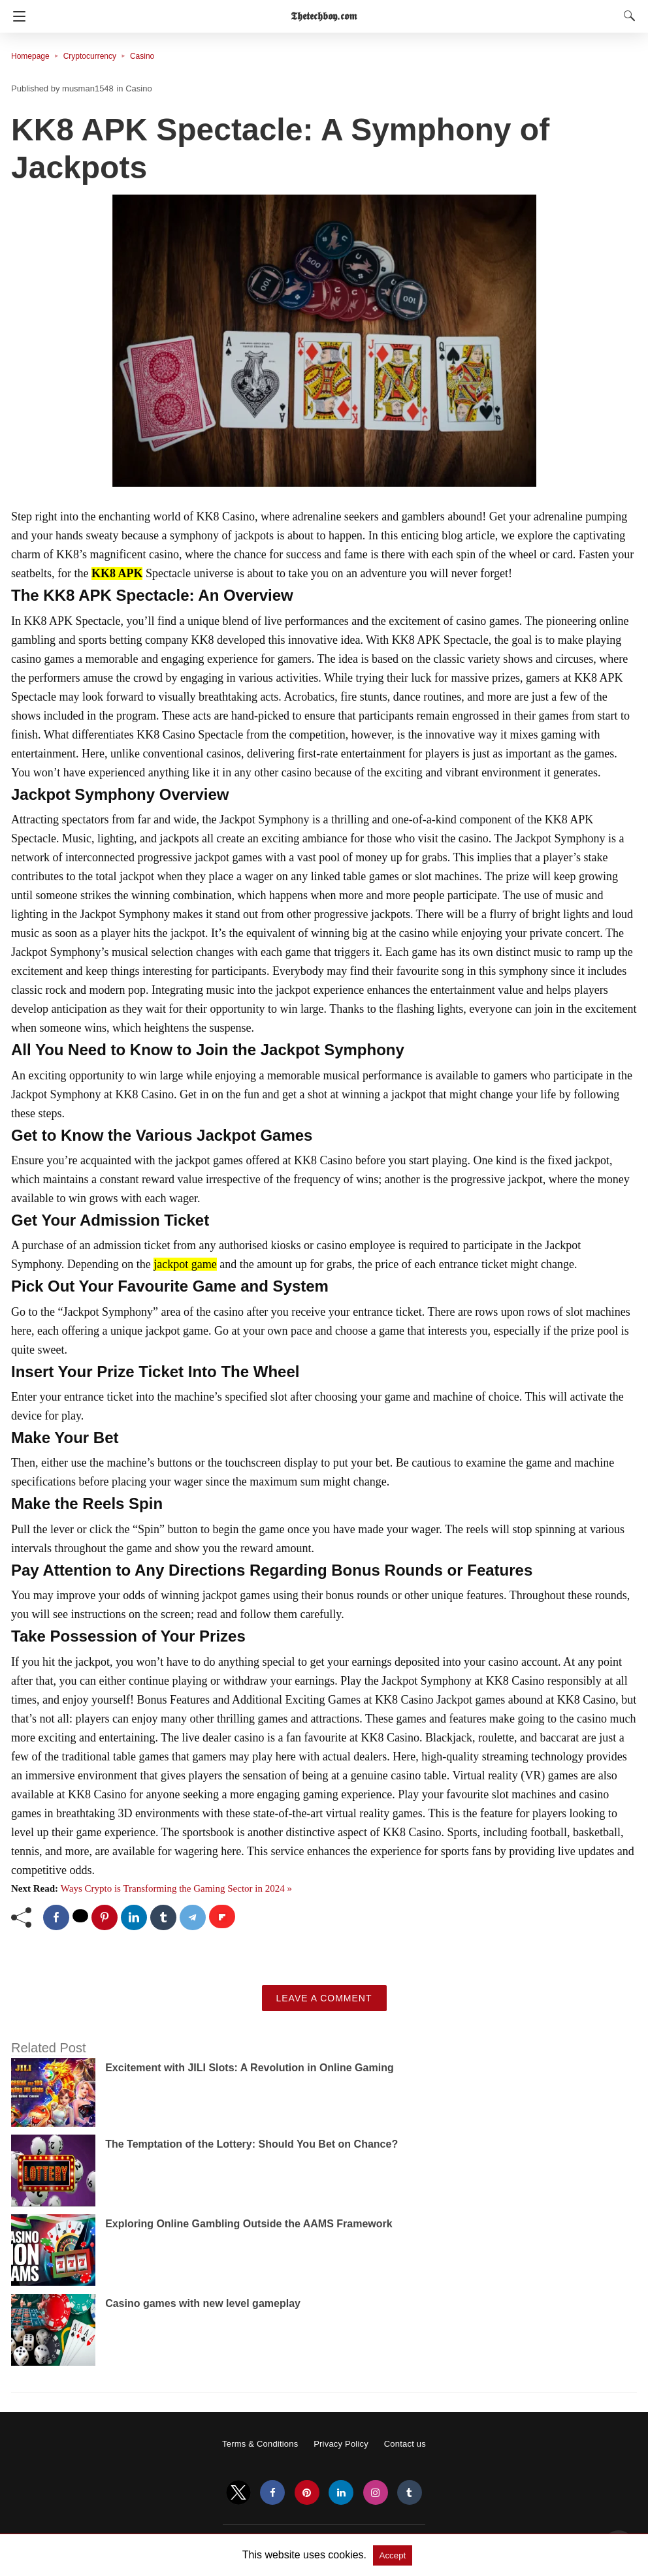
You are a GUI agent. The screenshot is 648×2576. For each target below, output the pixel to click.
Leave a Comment (324, 1998)
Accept (393, 2555)
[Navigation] (16, 16)
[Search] (626, 15)
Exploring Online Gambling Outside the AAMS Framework (248, 2223)
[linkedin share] (134, 1917)
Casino (142, 56)
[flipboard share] (222, 1916)
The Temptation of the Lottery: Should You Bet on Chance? (251, 2144)
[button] (324, 341)
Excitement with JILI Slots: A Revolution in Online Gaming (249, 2067)
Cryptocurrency (89, 56)
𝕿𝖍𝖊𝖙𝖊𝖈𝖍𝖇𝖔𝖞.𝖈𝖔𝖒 (324, 16)
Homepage (30, 56)
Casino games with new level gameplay (202, 2303)
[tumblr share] (163, 1917)
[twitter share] (80, 1915)
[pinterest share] (104, 1917)
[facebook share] (56, 1917)
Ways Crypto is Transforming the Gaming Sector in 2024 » (176, 1888)
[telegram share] (193, 1917)
